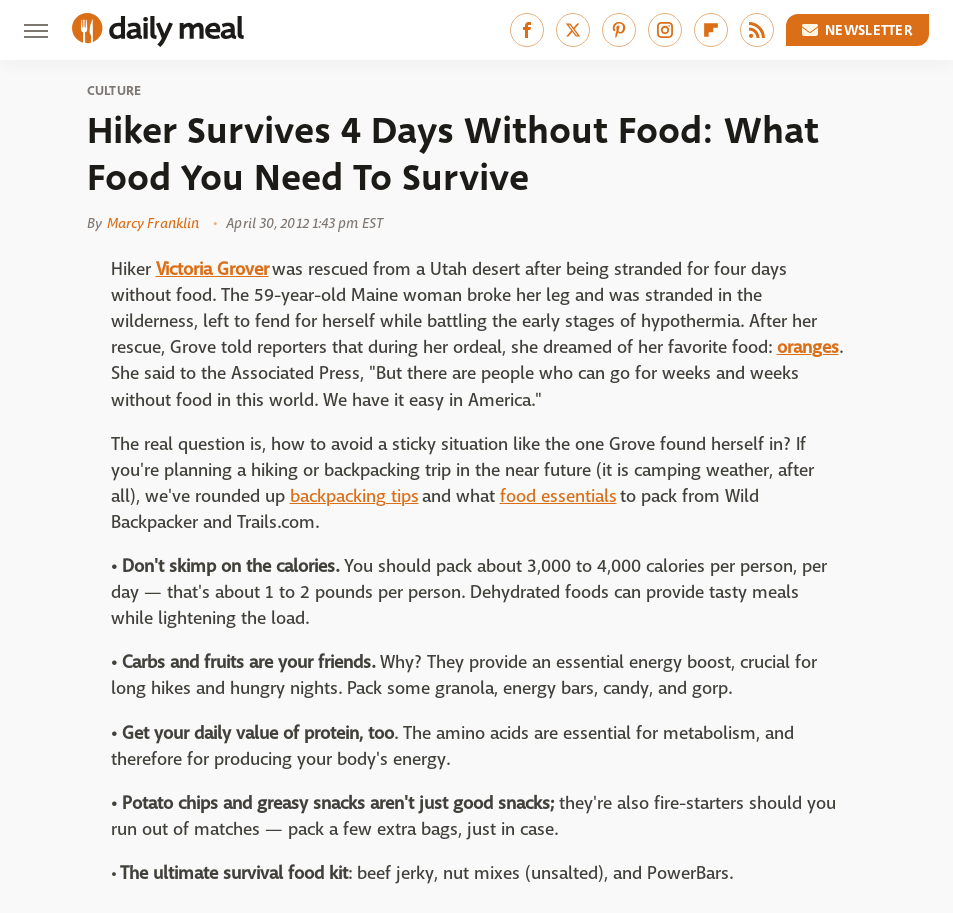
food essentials (558, 496)
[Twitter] (573, 30)
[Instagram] (665, 30)
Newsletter (858, 30)
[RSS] (757, 30)
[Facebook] (527, 30)
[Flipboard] (711, 30)
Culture (114, 91)
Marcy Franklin (153, 223)
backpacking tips (354, 496)
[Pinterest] (619, 30)
